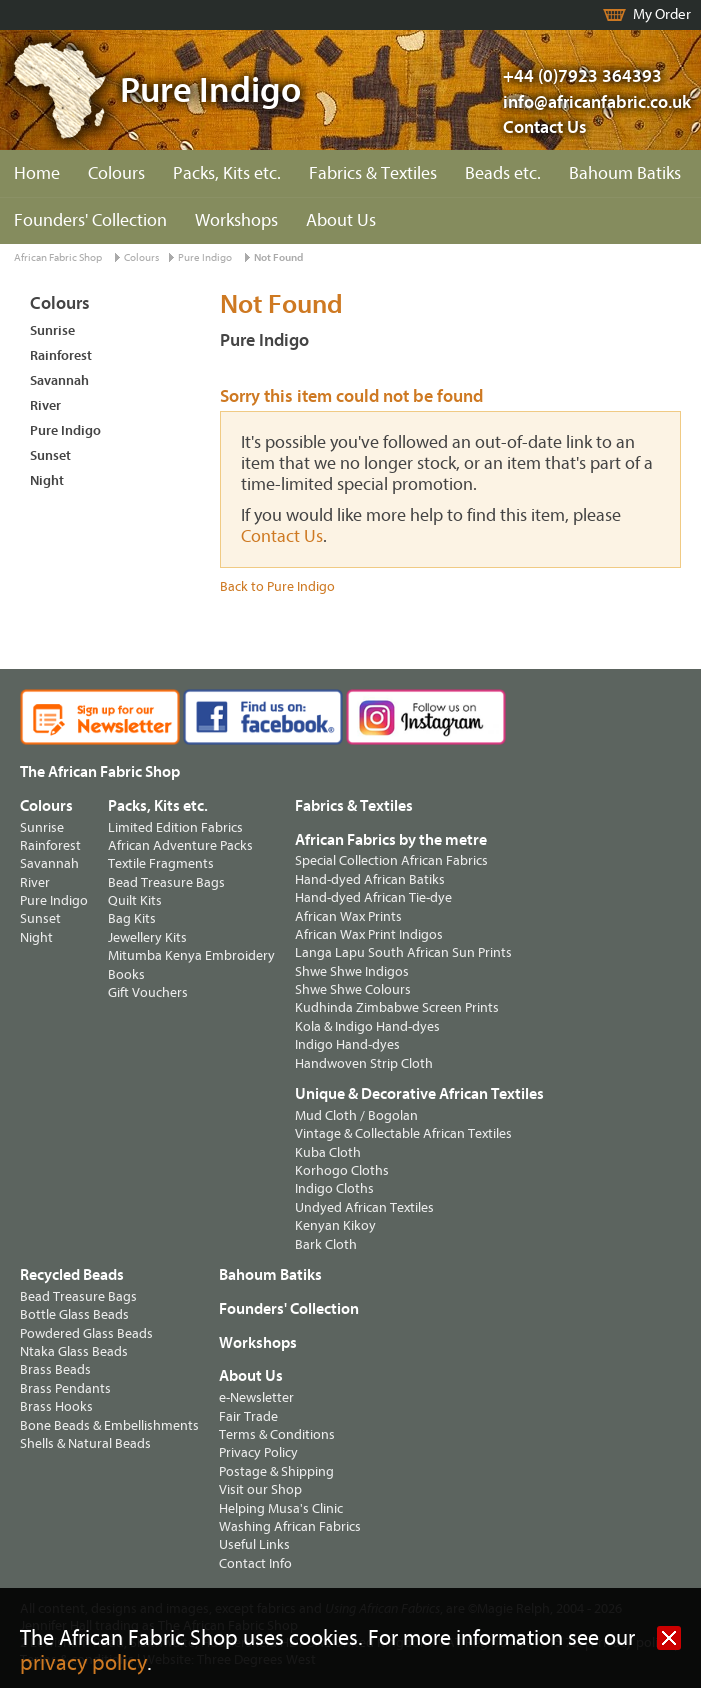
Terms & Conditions (277, 1434)
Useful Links (254, 1544)
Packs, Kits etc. (227, 173)
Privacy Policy (258, 1452)
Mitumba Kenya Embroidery (191, 955)
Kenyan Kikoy (335, 1225)
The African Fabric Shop (100, 772)
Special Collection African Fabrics (391, 860)
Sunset (50, 455)
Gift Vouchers (148, 992)
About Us (341, 220)
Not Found (278, 257)
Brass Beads (55, 1369)
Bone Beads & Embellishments (109, 1425)
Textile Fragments (161, 863)
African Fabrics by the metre (391, 840)
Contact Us (545, 127)
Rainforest (61, 355)
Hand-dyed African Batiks (370, 879)
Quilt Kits (135, 900)
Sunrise (52, 330)
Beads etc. (503, 173)
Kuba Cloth (328, 1152)
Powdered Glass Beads (86, 1333)
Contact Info (255, 1563)
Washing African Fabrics (290, 1526)
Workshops (236, 220)
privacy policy (83, 1663)
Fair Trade (248, 1416)
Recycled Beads (72, 1275)
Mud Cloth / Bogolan (356, 1115)
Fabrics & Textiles (373, 173)
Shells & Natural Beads (85, 1443)
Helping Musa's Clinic (281, 1508)
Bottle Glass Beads (74, 1314)
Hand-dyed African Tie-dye (373, 897)
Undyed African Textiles (364, 1207)
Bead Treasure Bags (166, 882)
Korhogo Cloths (342, 1170)
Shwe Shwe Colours (353, 989)
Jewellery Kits (147, 937)
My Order (662, 14)
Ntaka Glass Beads (74, 1351)
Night (47, 480)
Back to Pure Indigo (277, 586)
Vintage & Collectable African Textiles (403, 1133)
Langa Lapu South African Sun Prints (403, 952)
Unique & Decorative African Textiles (419, 1094)
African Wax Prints (348, 916)
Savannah (59, 380)
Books (126, 974)
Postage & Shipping (276, 1471)
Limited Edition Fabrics (175, 827)
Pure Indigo (205, 257)
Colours (116, 173)
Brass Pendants (65, 1388)
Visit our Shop (260, 1489)
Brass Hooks (56, 1406)
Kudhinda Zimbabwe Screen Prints (397, 1007)
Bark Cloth (326, 1244)
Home (37, 173)
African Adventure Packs (180, 845)
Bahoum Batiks (625, 173)
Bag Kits (132, 918)
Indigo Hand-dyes (347, 1044)
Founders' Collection (90, 220)
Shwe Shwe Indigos (352, 971)
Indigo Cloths (334, 1188)
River (45, 405)
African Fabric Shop (58, 257)
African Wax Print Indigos (369, 934)
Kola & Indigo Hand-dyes (367, 1026)
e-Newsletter (256, 1397)
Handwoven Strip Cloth (364, 1063)
